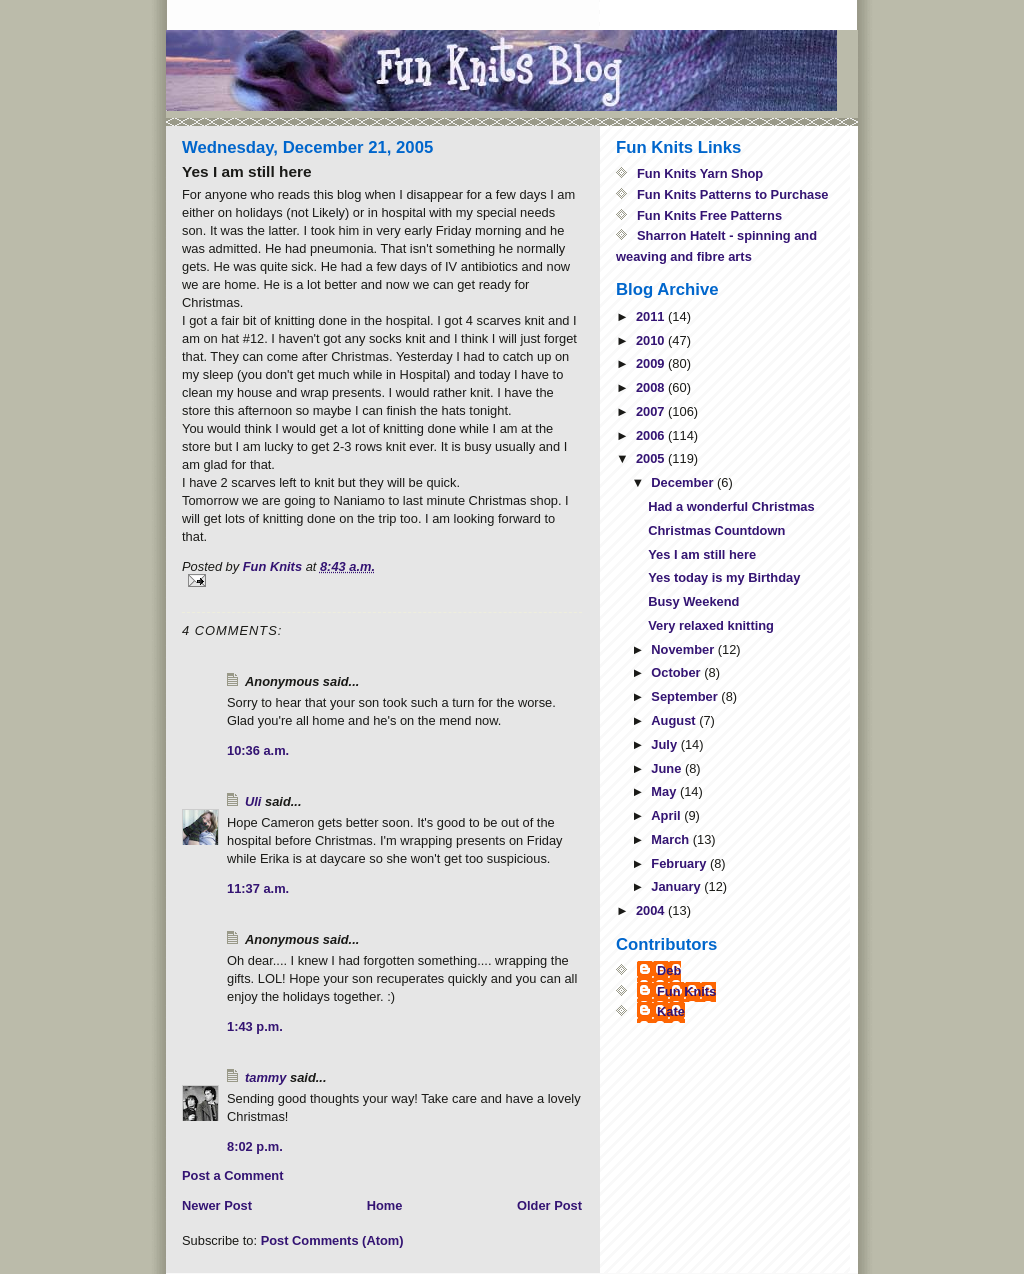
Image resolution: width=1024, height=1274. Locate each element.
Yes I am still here (702, 554)
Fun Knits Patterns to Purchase (733, 194)
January (677, 886)
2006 (652, 435)
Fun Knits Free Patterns (709, 215)
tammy (265, 1077)
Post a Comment (232, 1175)
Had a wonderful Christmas (731, 506)
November (684, 649)
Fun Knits (686, 991)
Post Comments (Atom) (332, 1240)
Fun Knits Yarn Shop (700, 173)
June (668, 768)
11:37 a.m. (258, 888)
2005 (652, 458)
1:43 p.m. (255, 1026)
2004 (652, 910)
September (686, 696)
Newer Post (217, 1205)
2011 (652, 316)
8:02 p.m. (255, 1146)
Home (385, 1205)
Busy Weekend (693, 601)
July (665, 744)
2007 (652, 411)
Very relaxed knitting (711, 625)
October (677, 672)
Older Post (549, 1205)
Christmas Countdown (716, 530)
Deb (669, 970)
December (684, 482)
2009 (652, 363)
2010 (652, 340)
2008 (652, 387)
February (680, 863)
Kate (671, 1011)
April (667, 815)
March (671, 839)
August (675, 720)
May (665, 791)
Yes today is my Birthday (724, 577)
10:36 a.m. (258, 750)
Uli (253, 801)
